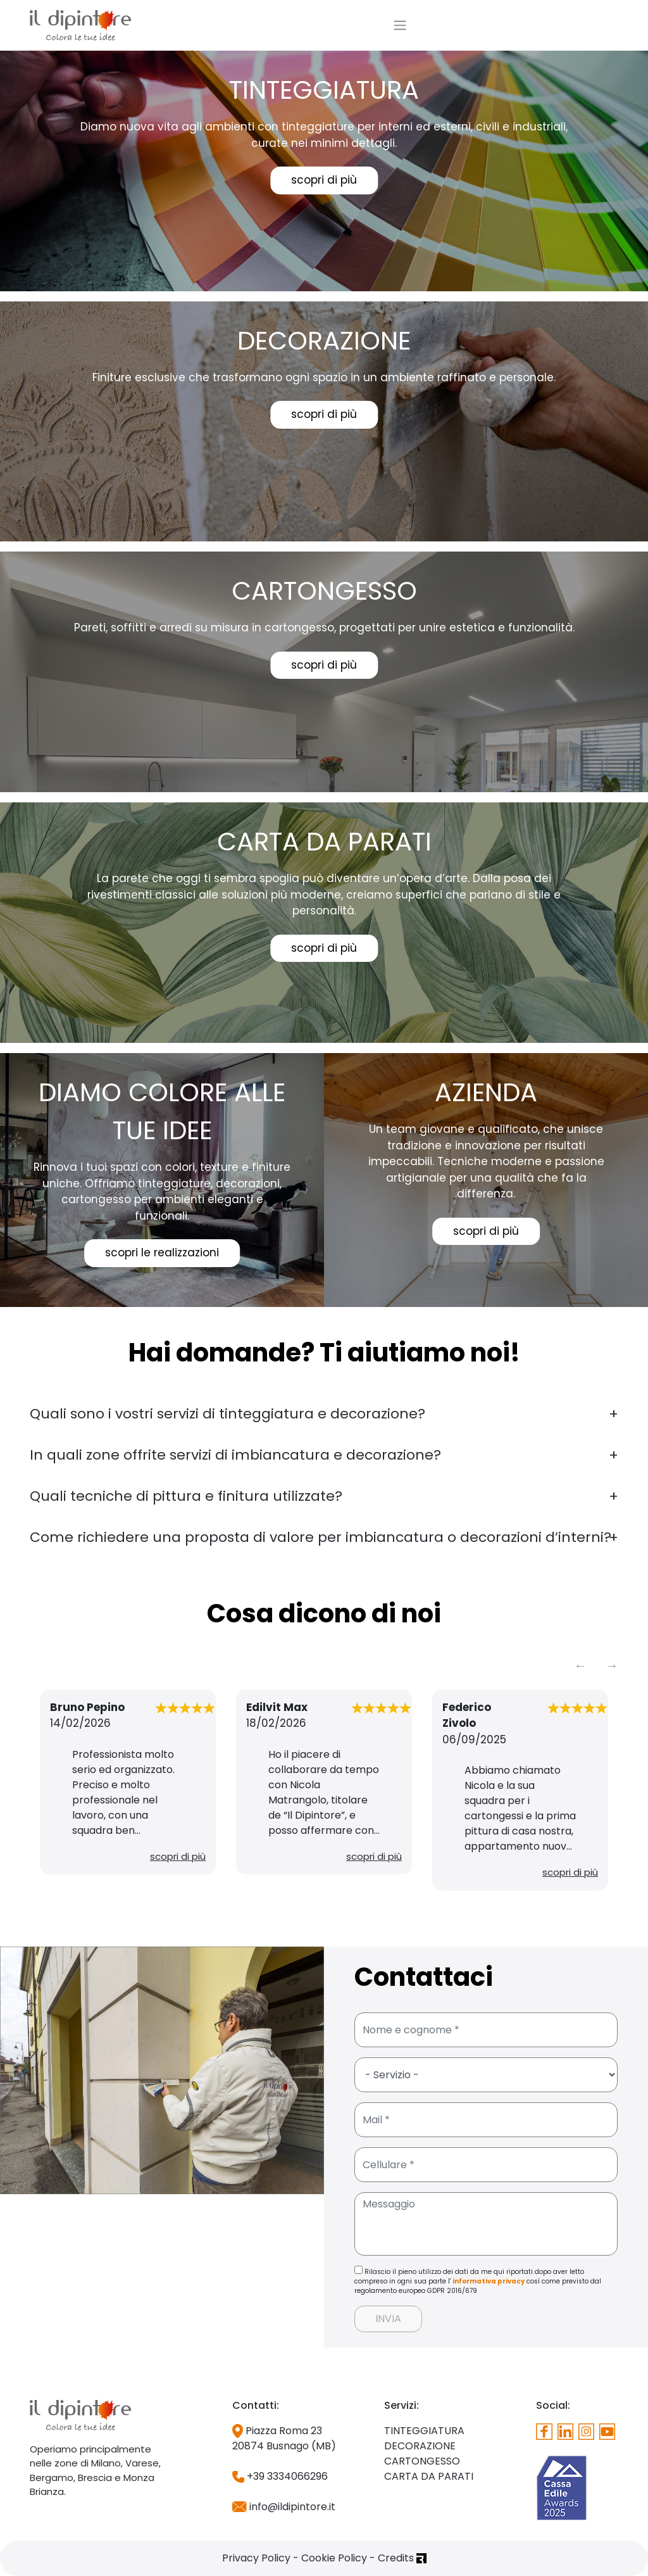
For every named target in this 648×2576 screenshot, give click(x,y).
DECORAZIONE (420, 2446)
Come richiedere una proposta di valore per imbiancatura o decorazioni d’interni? (320, 1537)
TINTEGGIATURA (424, 2430)
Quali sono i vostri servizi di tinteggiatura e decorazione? (227, 1414)
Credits (402, 2558)
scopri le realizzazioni (162, 1252)
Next (612, 1665)
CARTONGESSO (422, 2461)
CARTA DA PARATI (428, 2476)
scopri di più (324, 179)
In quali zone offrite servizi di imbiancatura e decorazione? (235, 1455)
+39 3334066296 (280, 2476)
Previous (580, 1665)
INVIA (388, 2318)
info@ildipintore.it (283, 2506)
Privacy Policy (256, 2558)
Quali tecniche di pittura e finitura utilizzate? (186, 1496)
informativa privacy (488, 2281)
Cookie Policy (334, 2558)
